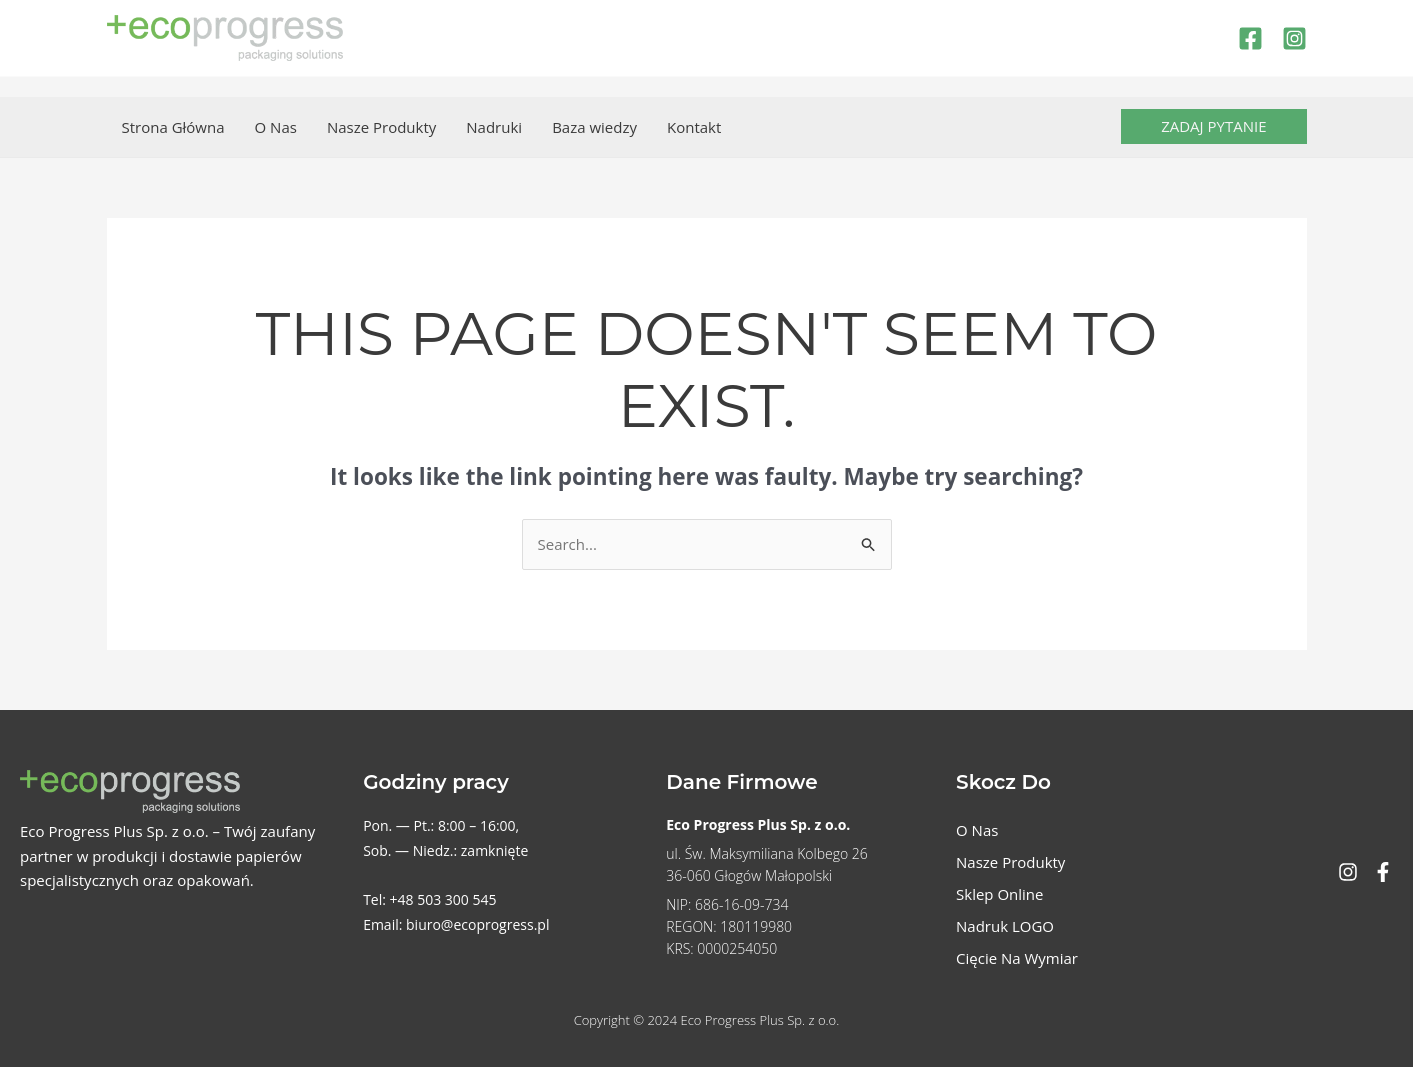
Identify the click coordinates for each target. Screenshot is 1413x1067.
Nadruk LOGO (1005, 926)
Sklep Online (999, 894)
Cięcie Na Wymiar (1017, 958)
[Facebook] (1250, 38)
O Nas (276, 127)
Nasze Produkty (381, 127)
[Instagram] (1294, 38)
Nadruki (494, 127)
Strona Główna (173, 127)
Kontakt (694, 127)
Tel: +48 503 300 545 (429, 899)
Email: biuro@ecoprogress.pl (456, 924)
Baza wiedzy (594, 127)
